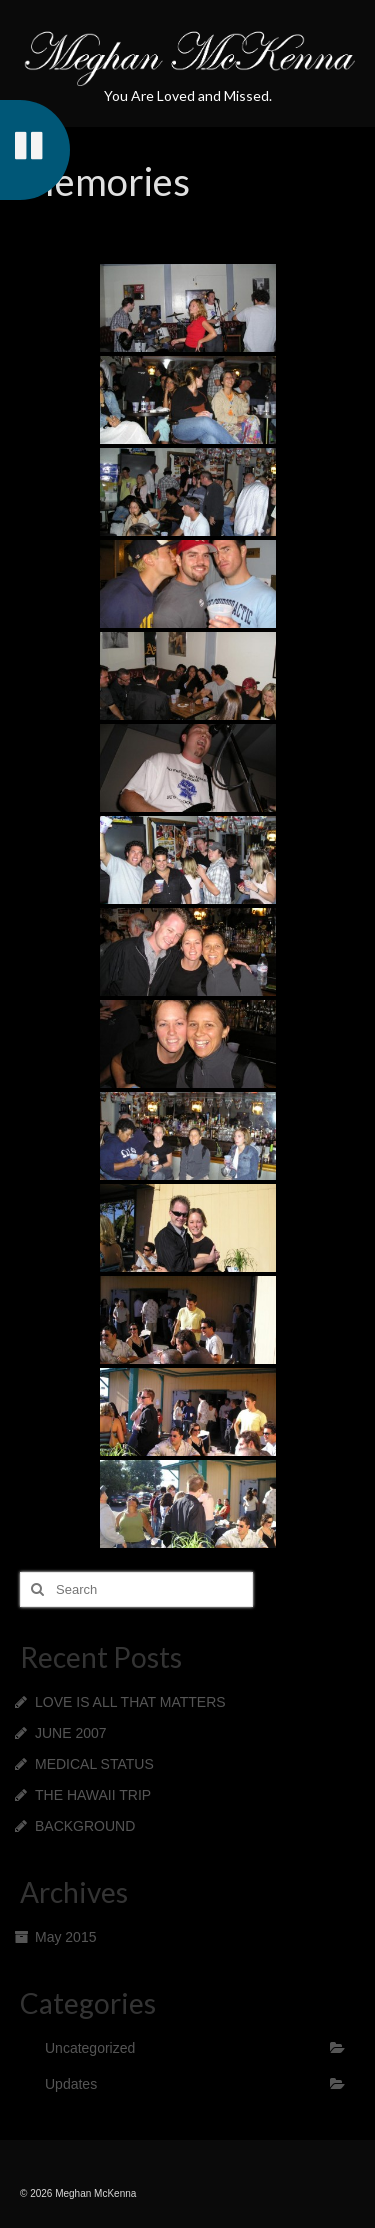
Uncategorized (90, 2048)
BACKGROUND (85, 1826)
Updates (71, 2084)
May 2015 (65, 1937)
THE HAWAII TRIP (93, 1795)
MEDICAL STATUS (94, 1764)
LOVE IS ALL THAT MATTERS (130, 1702)
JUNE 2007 (71, 1733)
